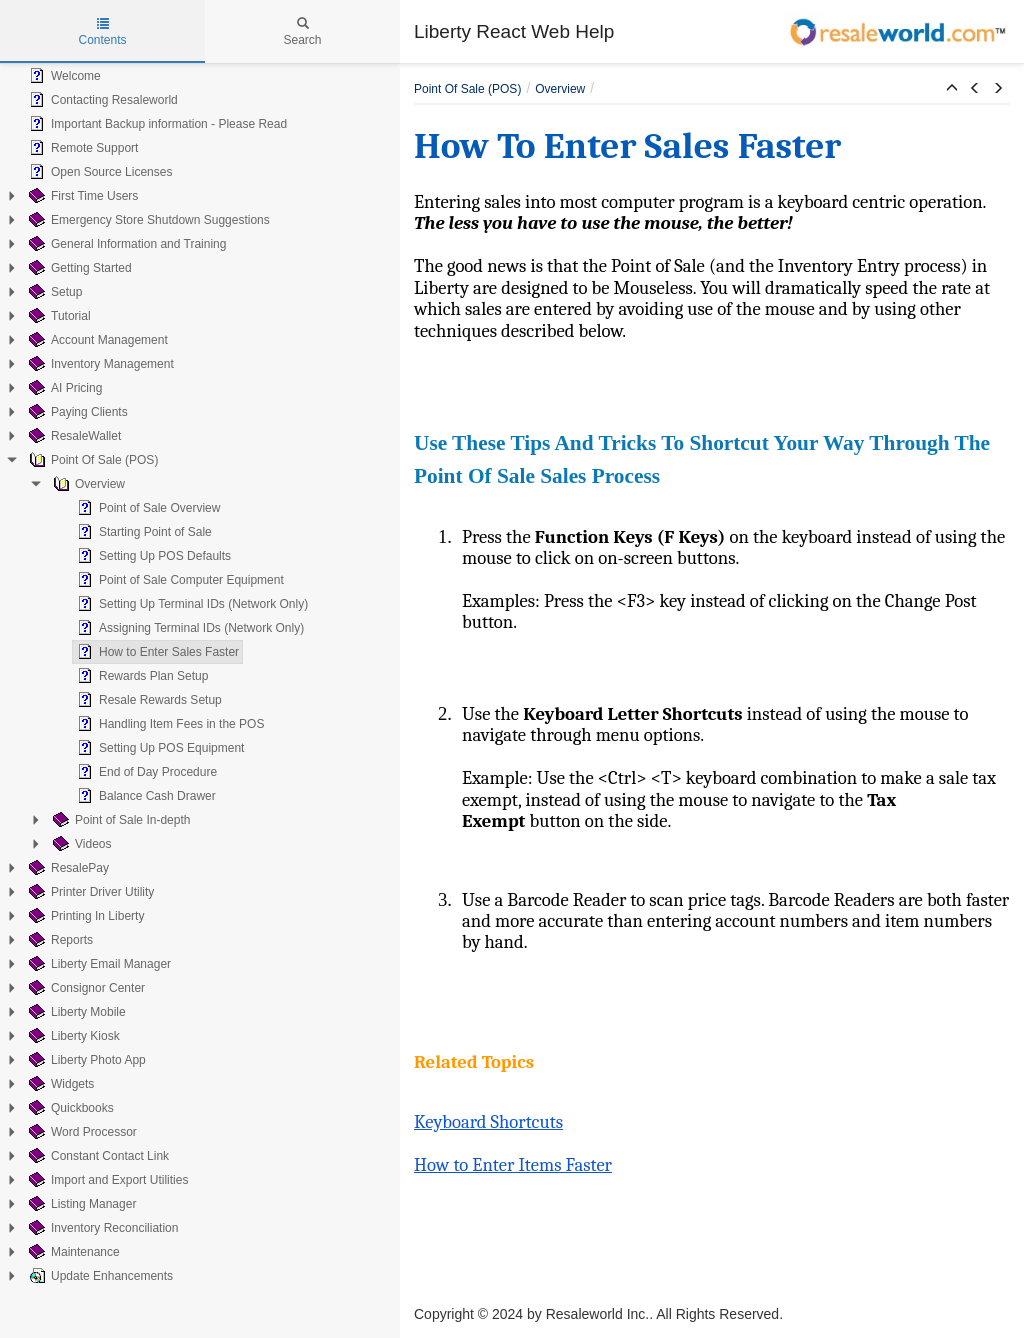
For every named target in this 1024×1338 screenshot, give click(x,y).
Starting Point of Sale (142, 532)
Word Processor (81, 1132)
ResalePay (67, 868)
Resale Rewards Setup (147, 700)
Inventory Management (99, 364)
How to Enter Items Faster (513, 1165)
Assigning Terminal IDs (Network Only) (188, 628)
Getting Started (78, 268)
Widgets (59, 1084)
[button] (952, 89)
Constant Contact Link (97, 1156)
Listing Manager (80, 1204)
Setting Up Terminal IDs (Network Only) (190, 604)
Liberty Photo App (85, 1060)
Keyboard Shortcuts (488, 1122)
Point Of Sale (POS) (91, 460)
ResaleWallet (73, 436)
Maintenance (72, 1252)
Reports (59, 940)
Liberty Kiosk (72, 1036)
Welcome (63, 76)
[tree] (200, 676)
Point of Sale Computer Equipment (178, 580)
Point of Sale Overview (146, 508)
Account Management (96, 340)
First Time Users (81, 196)
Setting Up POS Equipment (158, 748)
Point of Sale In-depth (119, 820)
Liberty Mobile (75, 1012)
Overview (87, 484)
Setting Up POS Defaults (152, 556)
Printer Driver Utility (89, 892)
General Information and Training (125, 244)
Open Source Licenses (98, 172)
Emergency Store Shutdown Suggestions (147, 220)
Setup (53, 292)
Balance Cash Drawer (144, 796)
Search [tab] (302, 32)
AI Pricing (63, 388)
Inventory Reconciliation (101, 1228)
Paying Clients (76, 412)
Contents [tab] (102, 32)
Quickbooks (69, 1108)
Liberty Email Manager (98, 964)
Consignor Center (85, 988)
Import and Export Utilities (106, 1180)
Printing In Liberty (84, 916)
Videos (80, 844)
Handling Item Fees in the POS (168, 724)
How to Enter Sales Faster (156, 652)
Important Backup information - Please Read (156, 124)
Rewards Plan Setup (140, 676)
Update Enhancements (99, 1276)
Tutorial (58, 316)
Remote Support (81, 148)
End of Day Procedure (145, 772)
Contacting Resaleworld (101, 100)
